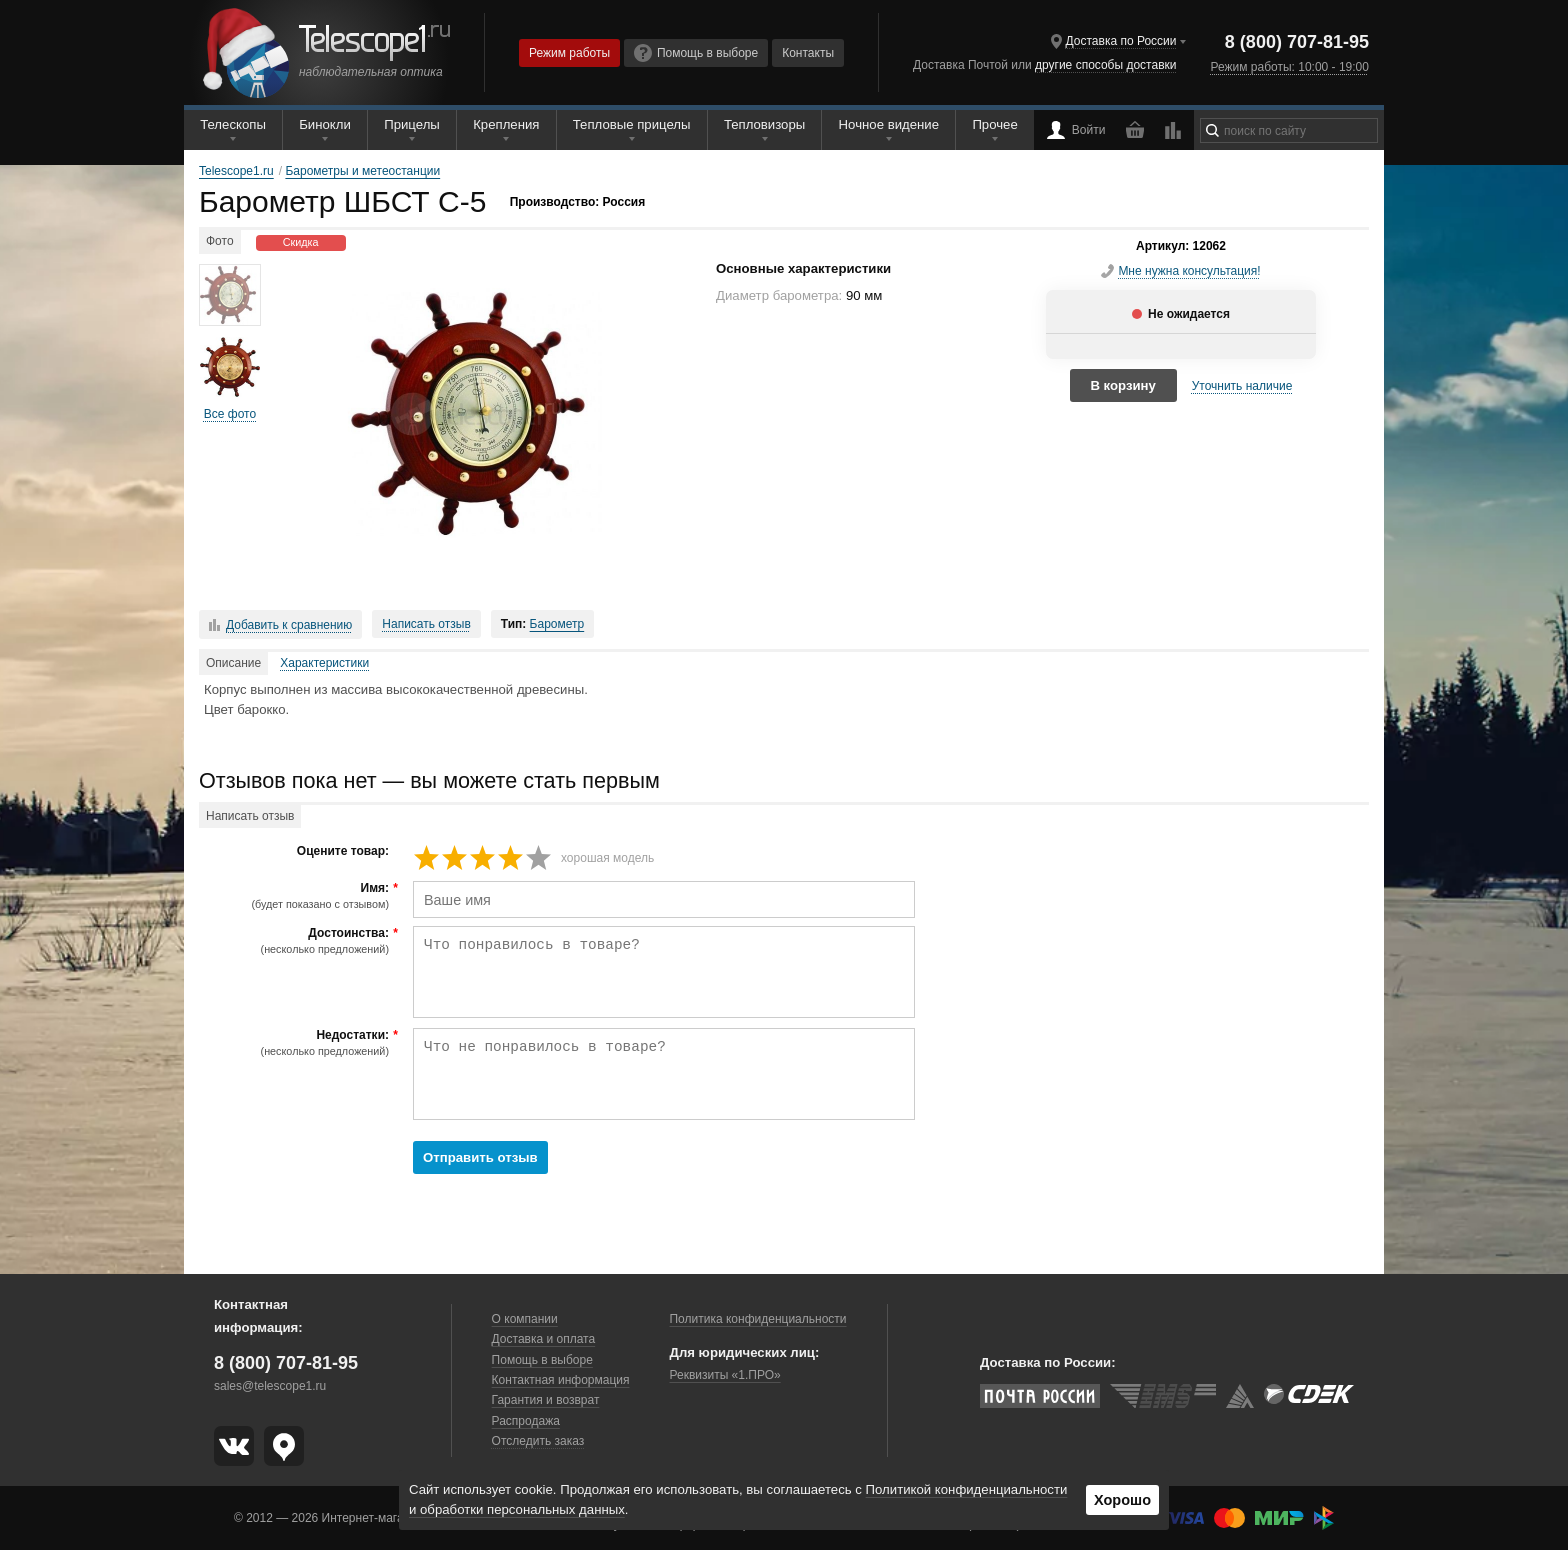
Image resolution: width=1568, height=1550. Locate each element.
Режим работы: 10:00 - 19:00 (1289, 67)
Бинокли (325, 124)
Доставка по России (1121, 41)
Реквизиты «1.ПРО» (724, 1375)
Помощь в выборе (696, 53)
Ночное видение (889, 124)
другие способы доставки (1105, 65)
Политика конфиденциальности (757, 1319)
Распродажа (526, 1421)
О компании (525, 1319)
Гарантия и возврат (546, 1400)
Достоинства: (296, 941)
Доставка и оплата (544, 1339)
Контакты (808, 53)
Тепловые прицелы (632, 124)
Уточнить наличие (1242, 386)
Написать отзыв (426, 624)
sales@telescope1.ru (270, 1386)
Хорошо (1122, 1500)
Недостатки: (296, 1043)
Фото (220, 241)
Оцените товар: (343, 851)
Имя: (296, 896)
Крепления (506, 124)
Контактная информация (561, 1380)
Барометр (557, 624)
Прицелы (412, 124)
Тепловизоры (764, 124)
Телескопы (233, 124)
